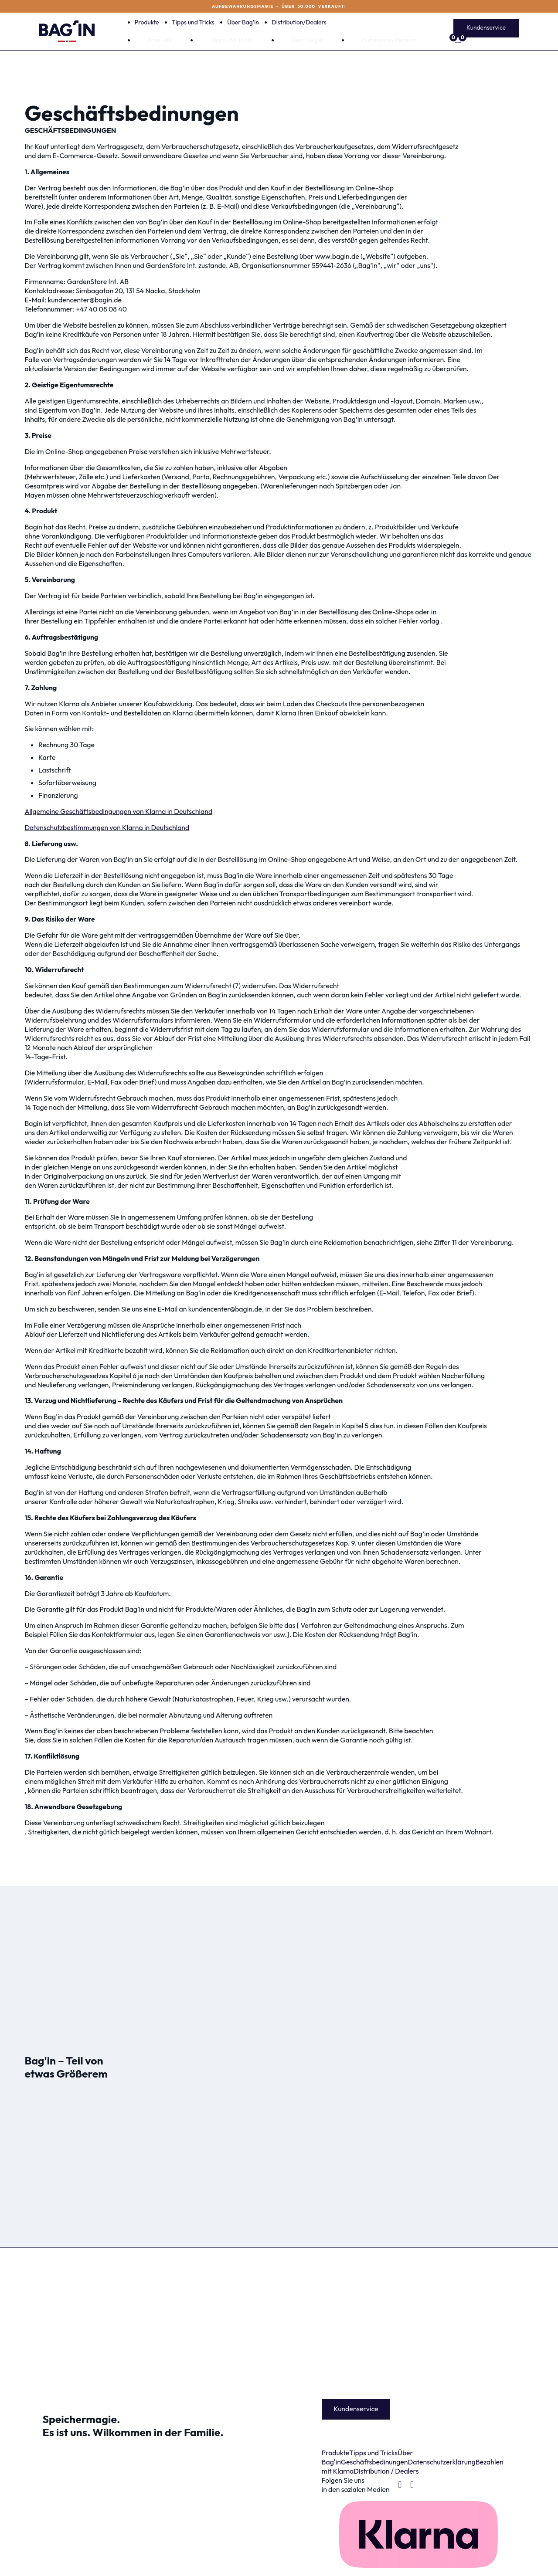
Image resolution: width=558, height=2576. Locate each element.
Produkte (147, 22)
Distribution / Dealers (386, 2471)
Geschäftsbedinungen (374, 2461)
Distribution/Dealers (299, 22)
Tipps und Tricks (193, 22)
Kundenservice (486, 27)
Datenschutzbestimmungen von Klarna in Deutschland (106, 827)
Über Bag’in (243, 22)
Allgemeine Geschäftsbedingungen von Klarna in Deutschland (118, 811)
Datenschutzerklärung (442, 2461)
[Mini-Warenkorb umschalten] (486, 40)
